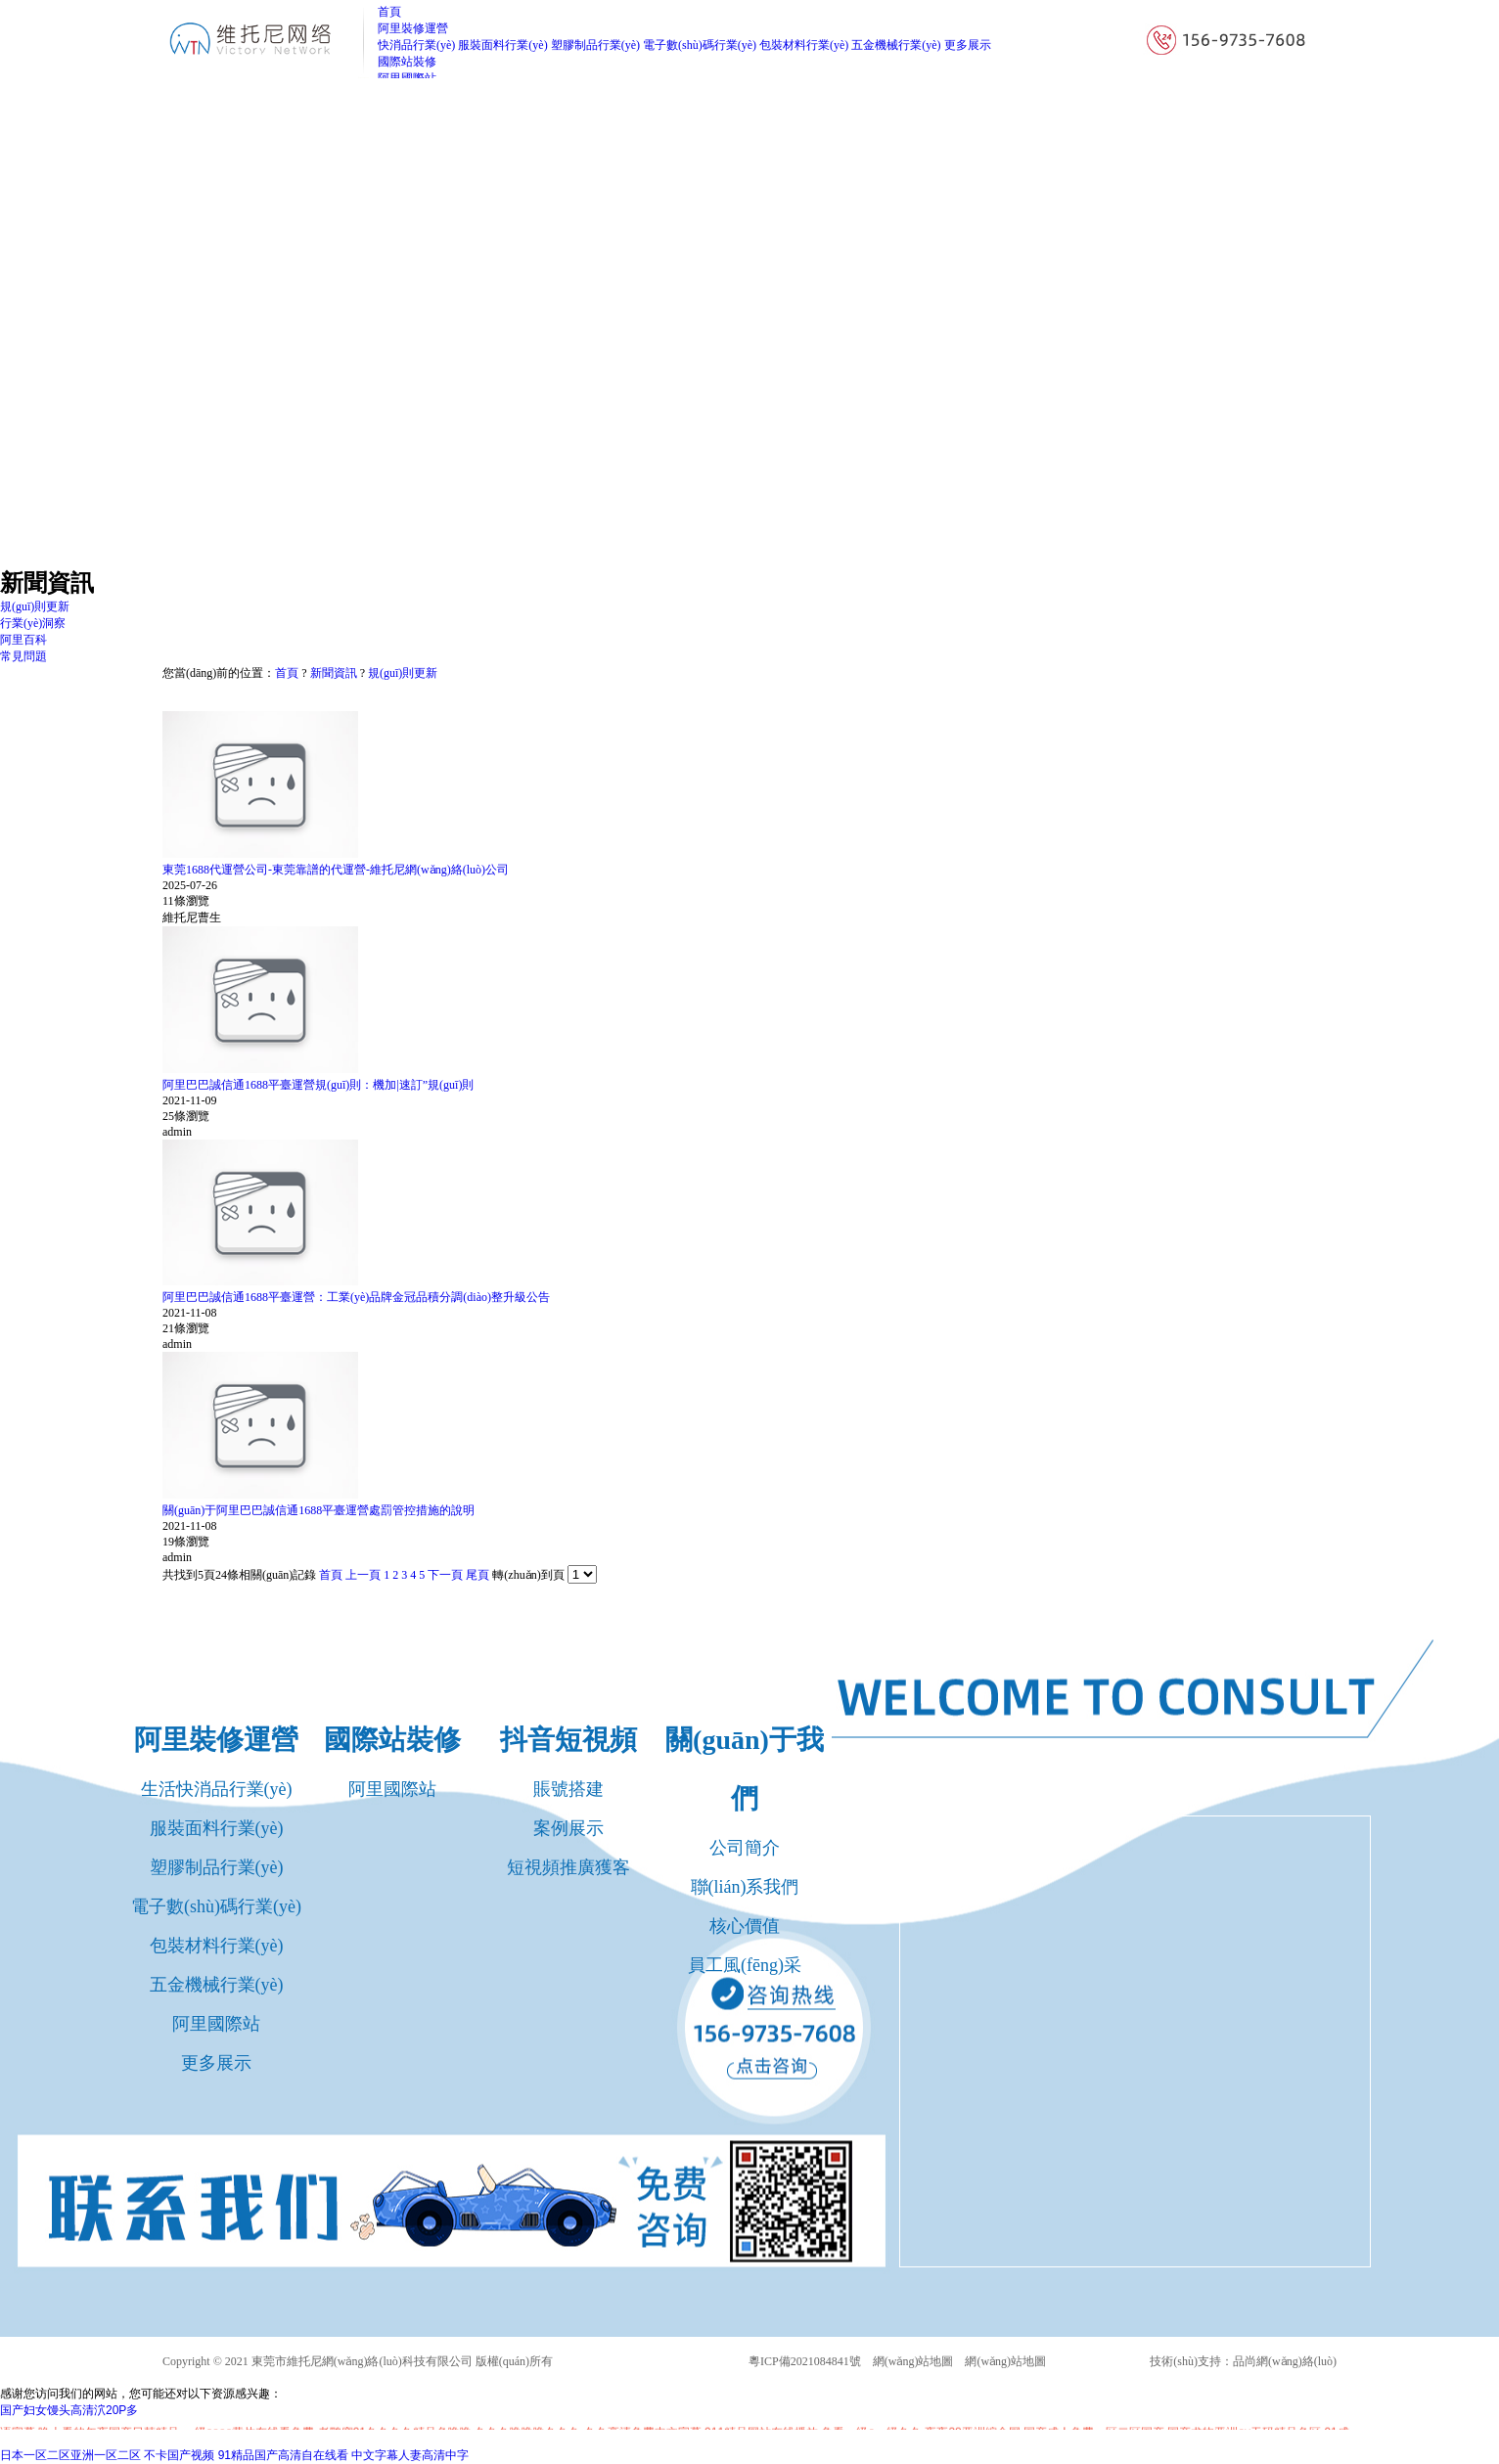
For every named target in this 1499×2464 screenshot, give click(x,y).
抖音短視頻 (568, 1740)
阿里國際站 (216, 2024)
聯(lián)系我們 (745, 1887)
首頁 (286, 673)
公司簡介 (744, 1848)
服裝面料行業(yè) (502, 45)
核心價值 (744, 1926)
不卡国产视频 (179, 2455)
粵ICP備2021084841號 (805, 2361)
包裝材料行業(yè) (803, 45)
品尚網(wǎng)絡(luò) (1285, 2361)
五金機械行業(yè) (895, 45)
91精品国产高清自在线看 (283, 2455)
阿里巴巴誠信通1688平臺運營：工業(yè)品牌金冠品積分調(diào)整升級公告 (356, 1297)
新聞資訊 (333, 673)
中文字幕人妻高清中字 (410, 2455)
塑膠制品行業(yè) (595, 45)
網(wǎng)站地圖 (913, 2361)
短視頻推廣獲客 (568, 1867)
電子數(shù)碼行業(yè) (699, 45)
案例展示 (568, 1828)
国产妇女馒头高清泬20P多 (69, 2410)
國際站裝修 (392, 1740)
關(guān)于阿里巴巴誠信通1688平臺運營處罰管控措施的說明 (318, 1510)
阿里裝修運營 (216, 1740)
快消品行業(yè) (416, 45)
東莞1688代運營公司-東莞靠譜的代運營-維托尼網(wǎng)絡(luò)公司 (335, 869)
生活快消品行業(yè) (217, 1789)
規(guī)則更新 (402, 673)
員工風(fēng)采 (744, 1965)
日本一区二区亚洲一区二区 (70, 2455)
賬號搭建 (568, 1789)
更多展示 (967, 45)
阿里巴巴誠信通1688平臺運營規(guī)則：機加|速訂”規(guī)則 (318, 1085)
